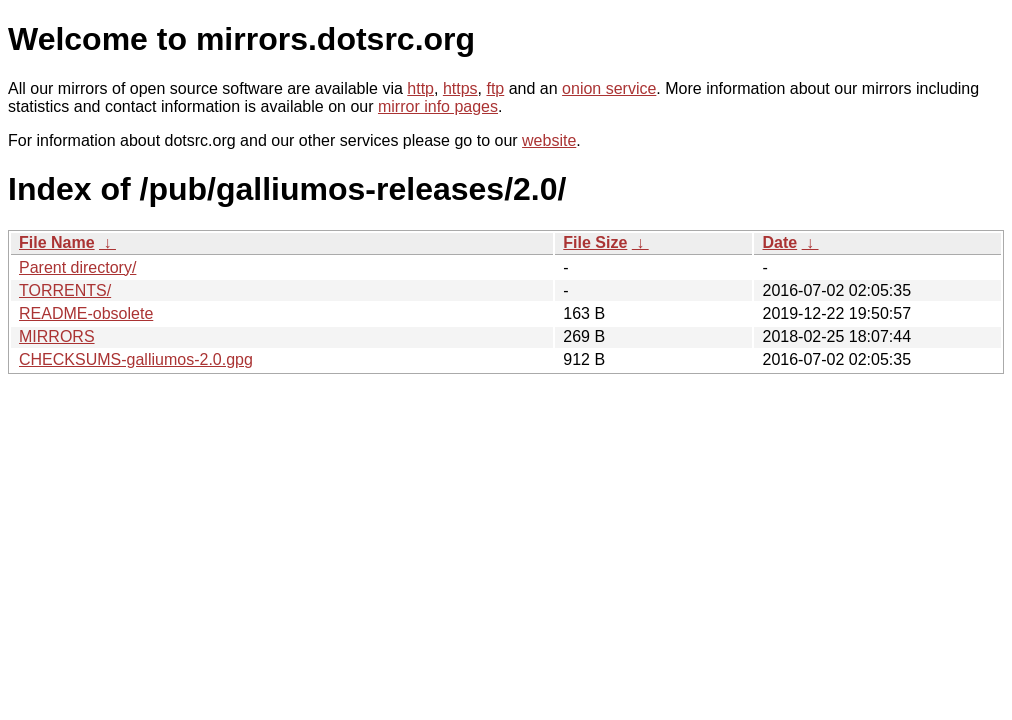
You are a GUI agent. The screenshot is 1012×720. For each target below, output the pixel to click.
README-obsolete (86, 313)
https (460, 88)
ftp (495, 88)
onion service (609, 88)
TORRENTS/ (65, 290)
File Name (57, 242)
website (549, 140)
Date (779, 242)
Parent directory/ (77, 267)
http (420, 88)
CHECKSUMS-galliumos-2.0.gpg (136, 359)
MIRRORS (57, 336)
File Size (595, 242)
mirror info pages (438, 106)
